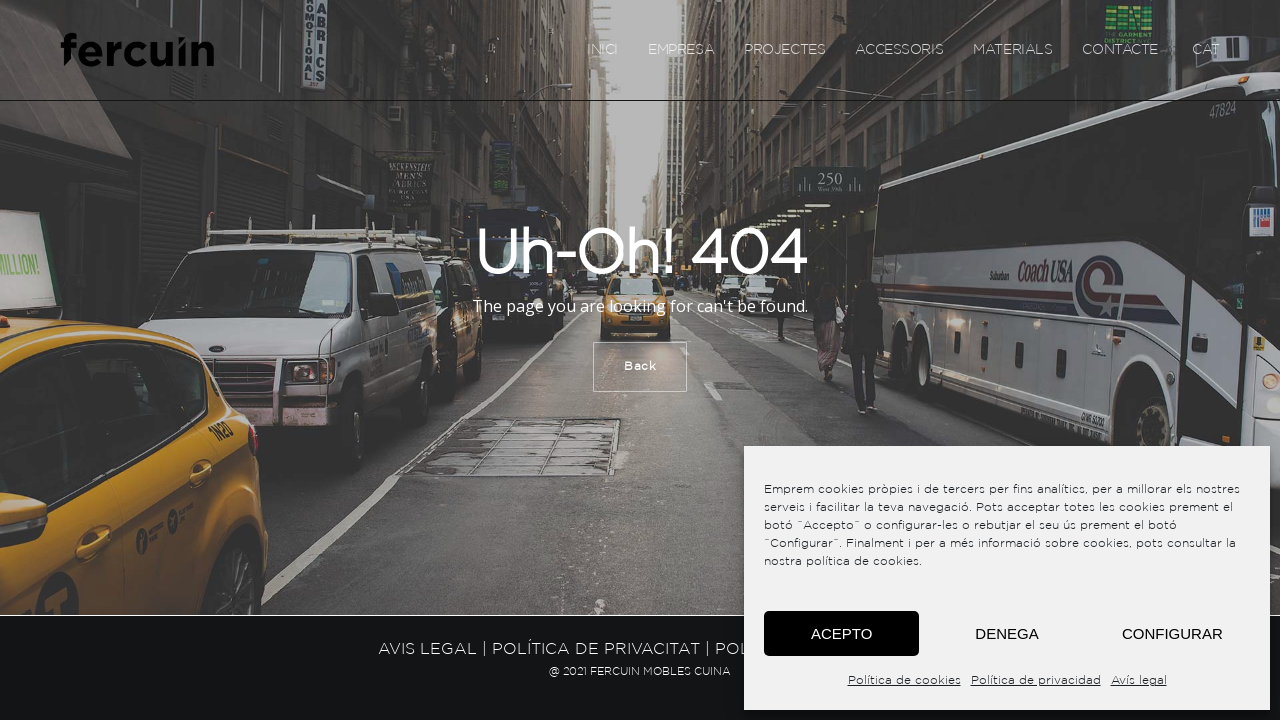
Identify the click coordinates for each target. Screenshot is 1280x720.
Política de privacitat (596, 649)
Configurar (1172, 633)
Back (640, 366)
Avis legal (427, 649)
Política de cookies (904, 680)
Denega (1006, 633)
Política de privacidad (1036, 680)
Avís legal (1139, 680)
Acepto (841, 633)
